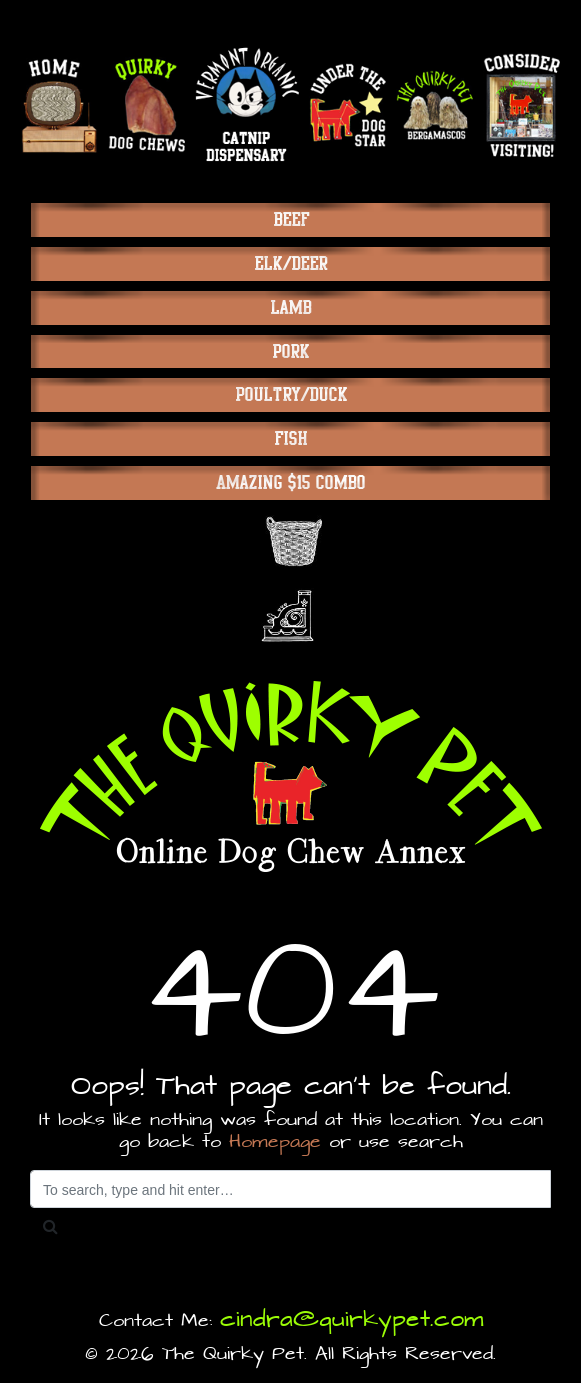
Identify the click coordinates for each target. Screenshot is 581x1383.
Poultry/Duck (291, 394)
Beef (291, 219)
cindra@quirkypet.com (351, 1320)
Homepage (275, 1142)
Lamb (290, 307)
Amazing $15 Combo (290, 482)
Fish (290, 438)
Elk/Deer (290, 263)
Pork (290, 351)
